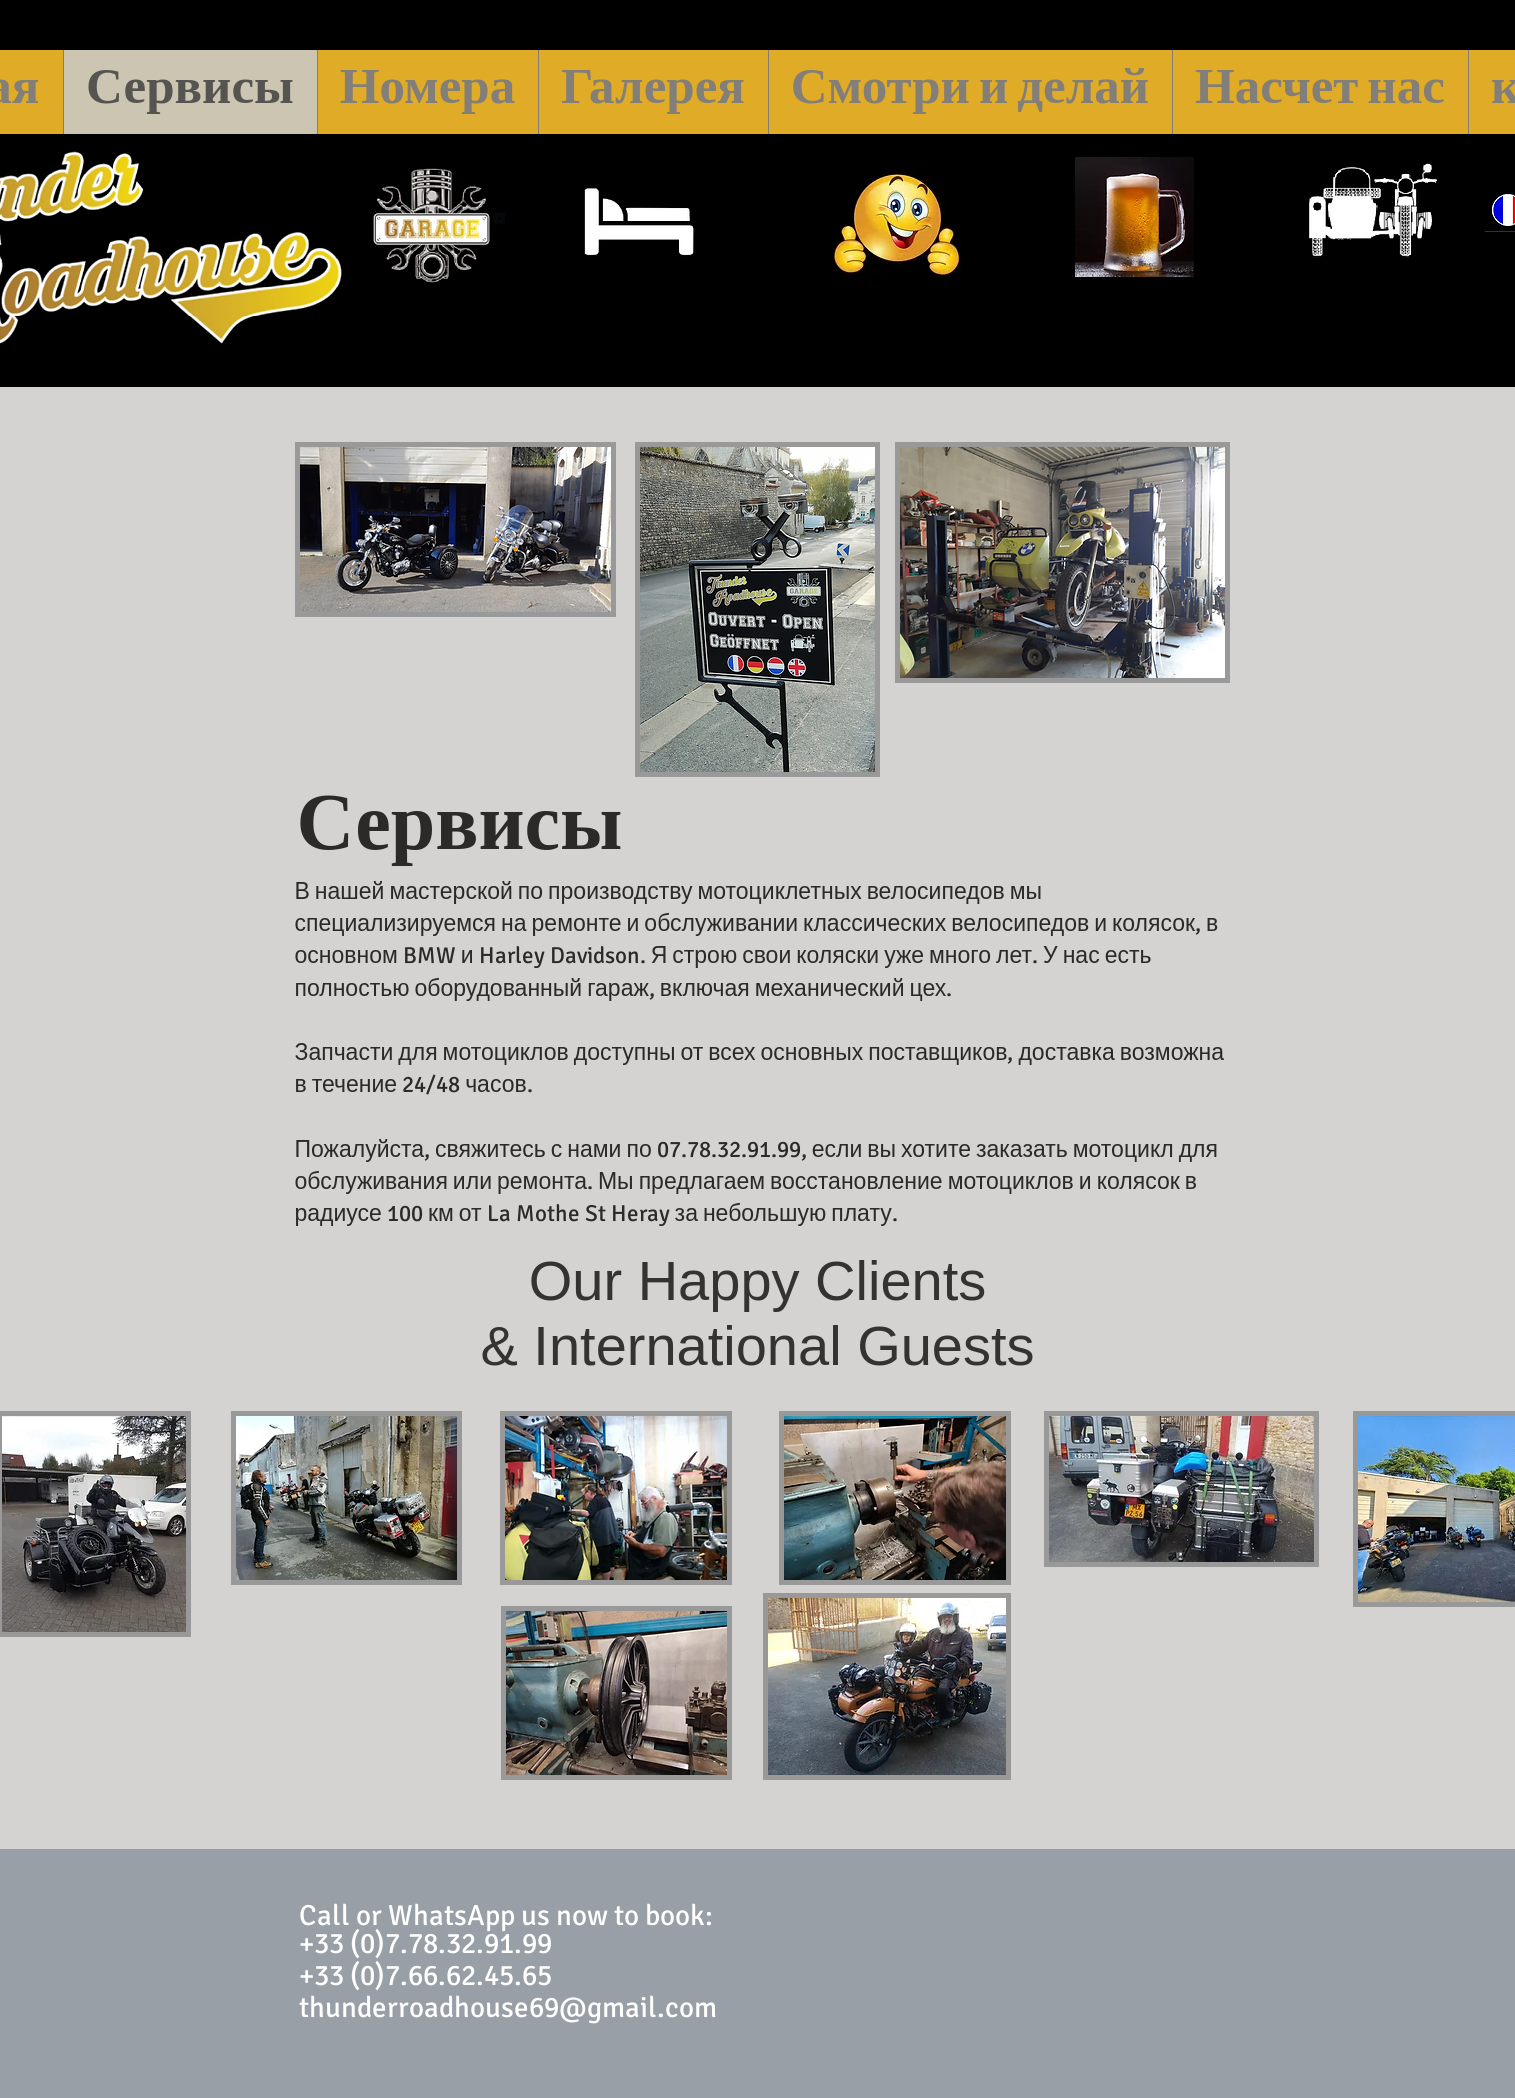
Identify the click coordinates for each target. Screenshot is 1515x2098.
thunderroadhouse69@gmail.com (508, 2007)
